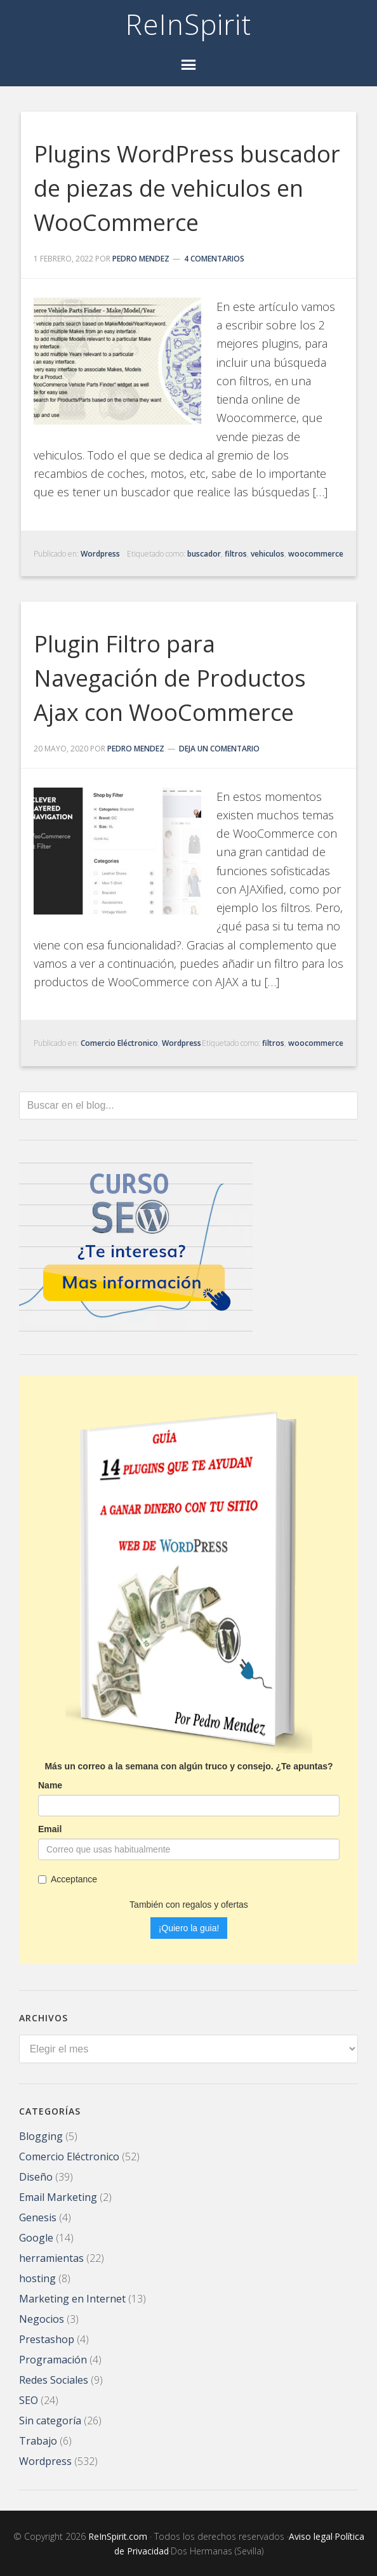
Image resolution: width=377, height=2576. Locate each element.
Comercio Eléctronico (119, 1043)
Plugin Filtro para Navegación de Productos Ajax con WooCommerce (170, 678)
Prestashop (46, 2338)
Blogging (41, 2135)
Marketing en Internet (72, 2297)
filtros (236, 553)
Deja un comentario (219, 748)
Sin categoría (50, 2419)
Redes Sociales (53, 2379)
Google (36, 2236)
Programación (53, 2358)
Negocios (41, 2318)
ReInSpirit (188, 24)
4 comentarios (214, 258)
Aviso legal (311, 2535)
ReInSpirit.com (117, 2535)
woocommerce (315, 553)
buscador (204, 553)
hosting (37, 2277)
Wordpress (100, 553)
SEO (28, 2399)
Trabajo (38, 2440)
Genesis (37, 2216)
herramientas (51, 2257)
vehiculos (267, 553)
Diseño (36, 2176)
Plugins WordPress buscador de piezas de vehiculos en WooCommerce (187, 188)
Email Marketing (58, 2196)
